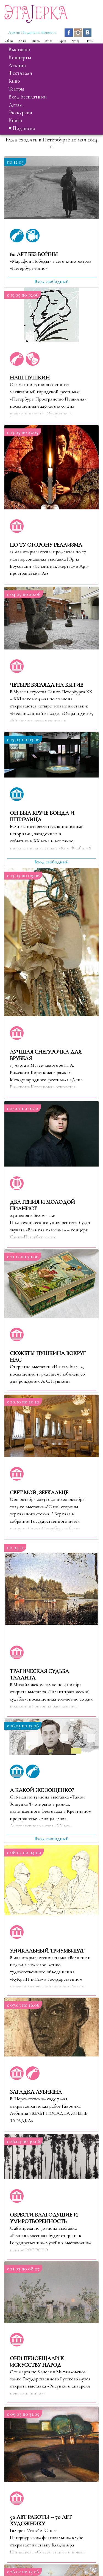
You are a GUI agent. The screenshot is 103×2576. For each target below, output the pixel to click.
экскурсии (20, 112)
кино (14, 81)
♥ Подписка (22, 128)
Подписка (30, 32)
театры (16, 89)
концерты (20, 57)
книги (15, 120)
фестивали (20, 73)
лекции (17, 65)
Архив (14, 32)
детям (16, 104)
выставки (19, 49)
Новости (48, 32)
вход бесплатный (28, 97)
